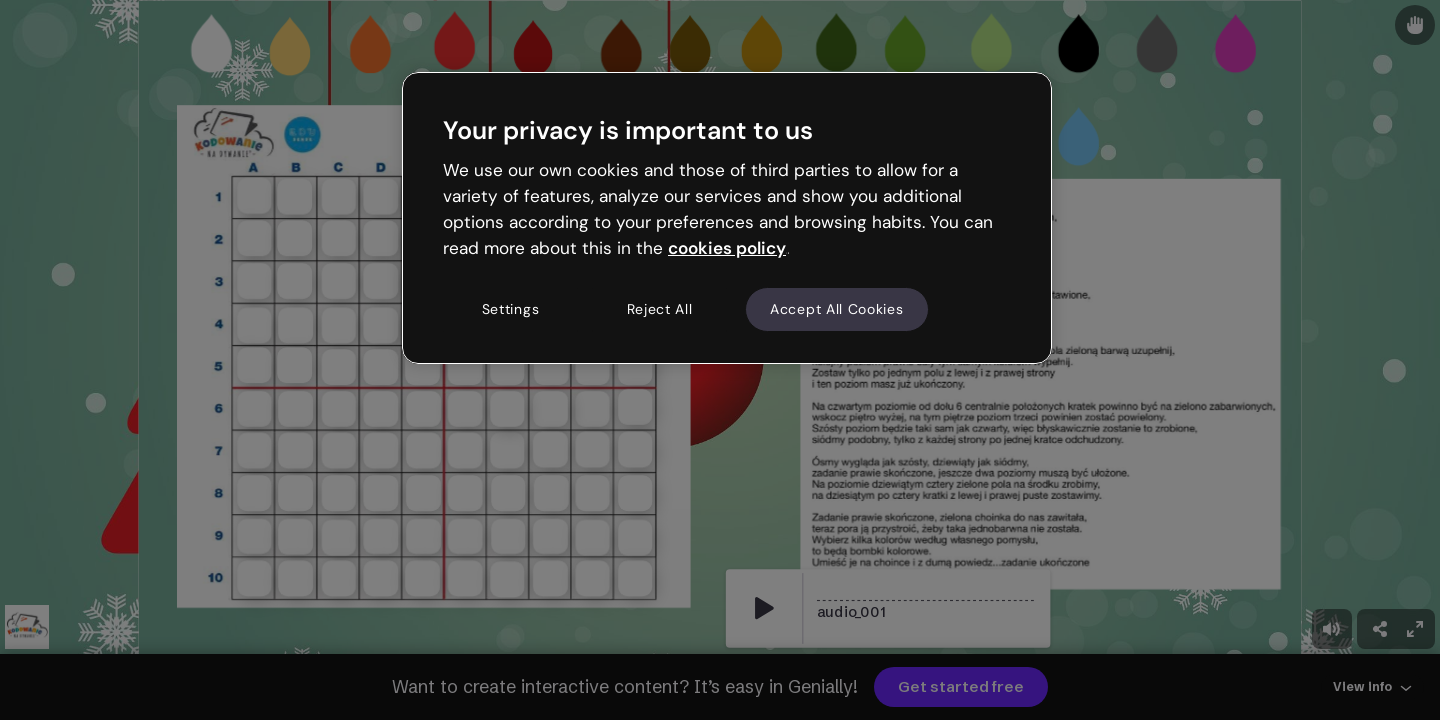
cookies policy (727, 248)
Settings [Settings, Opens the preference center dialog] (511, 309)
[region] (727, 218)
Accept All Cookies (837, 309)
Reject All (660, 309)
